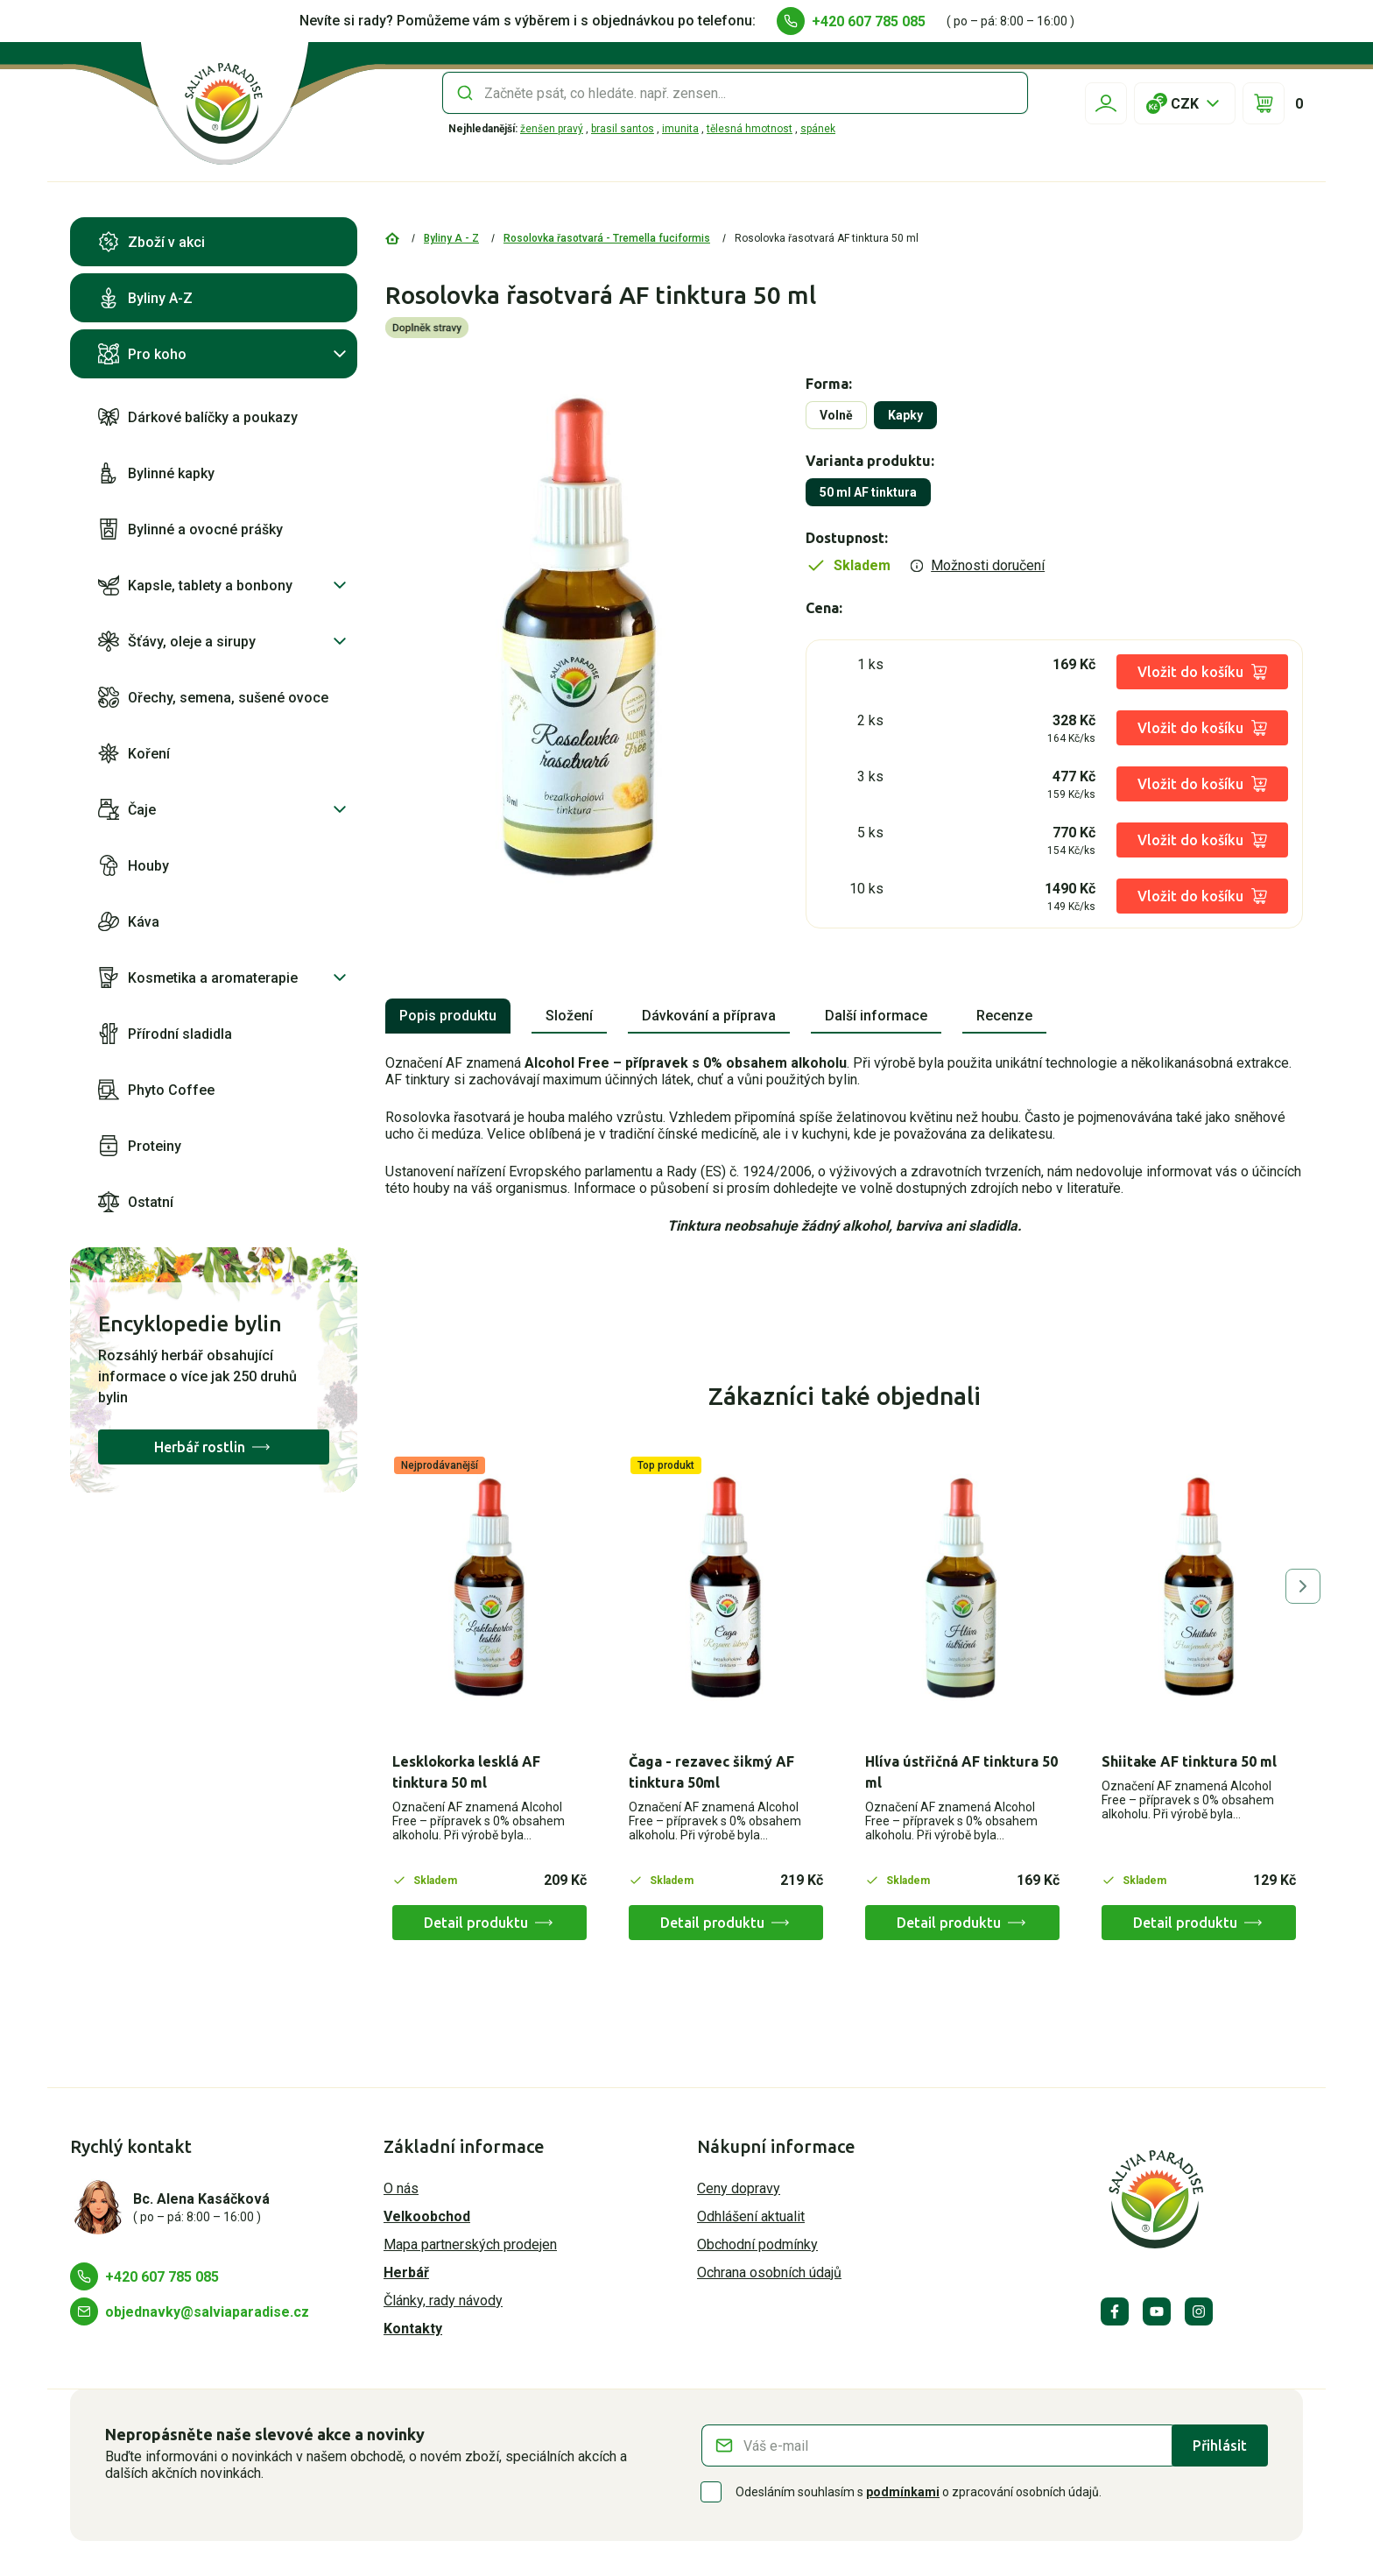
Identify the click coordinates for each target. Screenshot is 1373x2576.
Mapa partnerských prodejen (470, 2244)
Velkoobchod (427, 2216)
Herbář (406, 2272)
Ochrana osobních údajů (769, 2272)
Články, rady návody (443, 2300)
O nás (401, 2188)
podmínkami (903, 2492)
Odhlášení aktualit (751, 2216)
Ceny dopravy (738, 2188)
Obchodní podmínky (757, 2244)
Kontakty (413, 2328)
